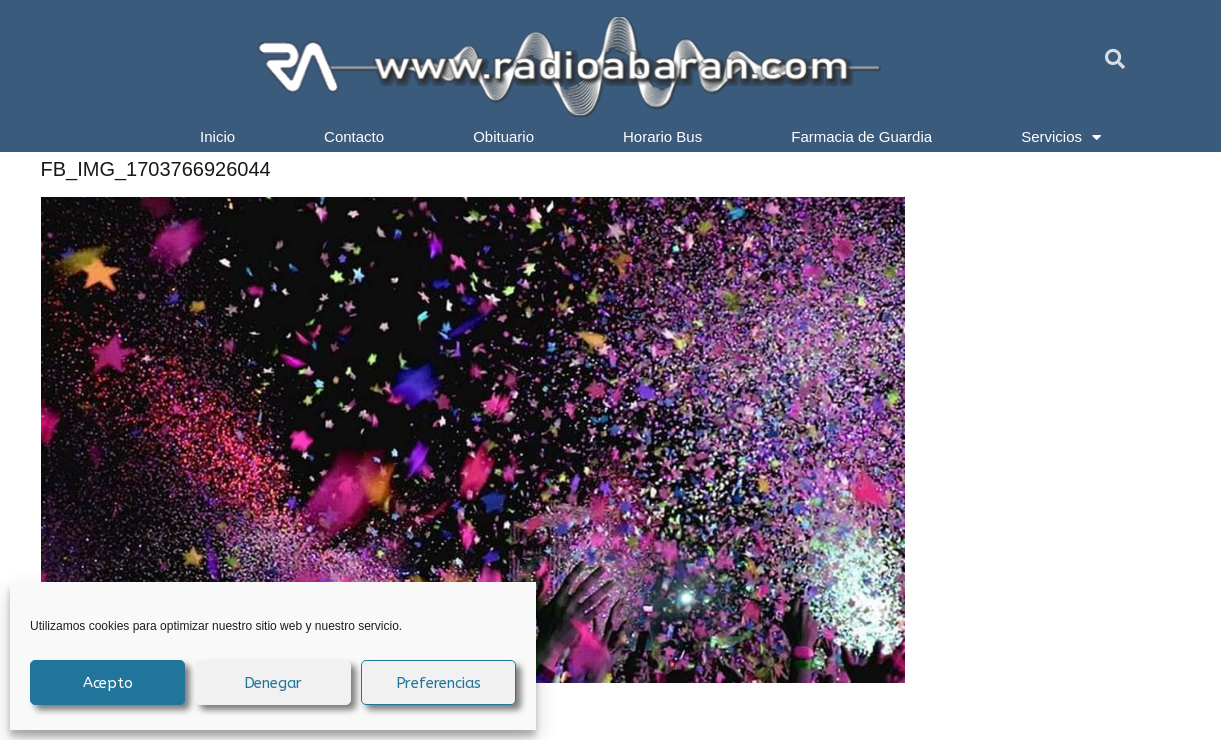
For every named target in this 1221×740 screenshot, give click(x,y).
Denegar (273, 683)
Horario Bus (662, 136)
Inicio (217, 136)
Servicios (1061, 137)
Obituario (503, 136)
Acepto (108, 683)
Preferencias (439, 683)
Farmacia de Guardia (861, 136)
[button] (1115, 59)
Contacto (354, 136)
